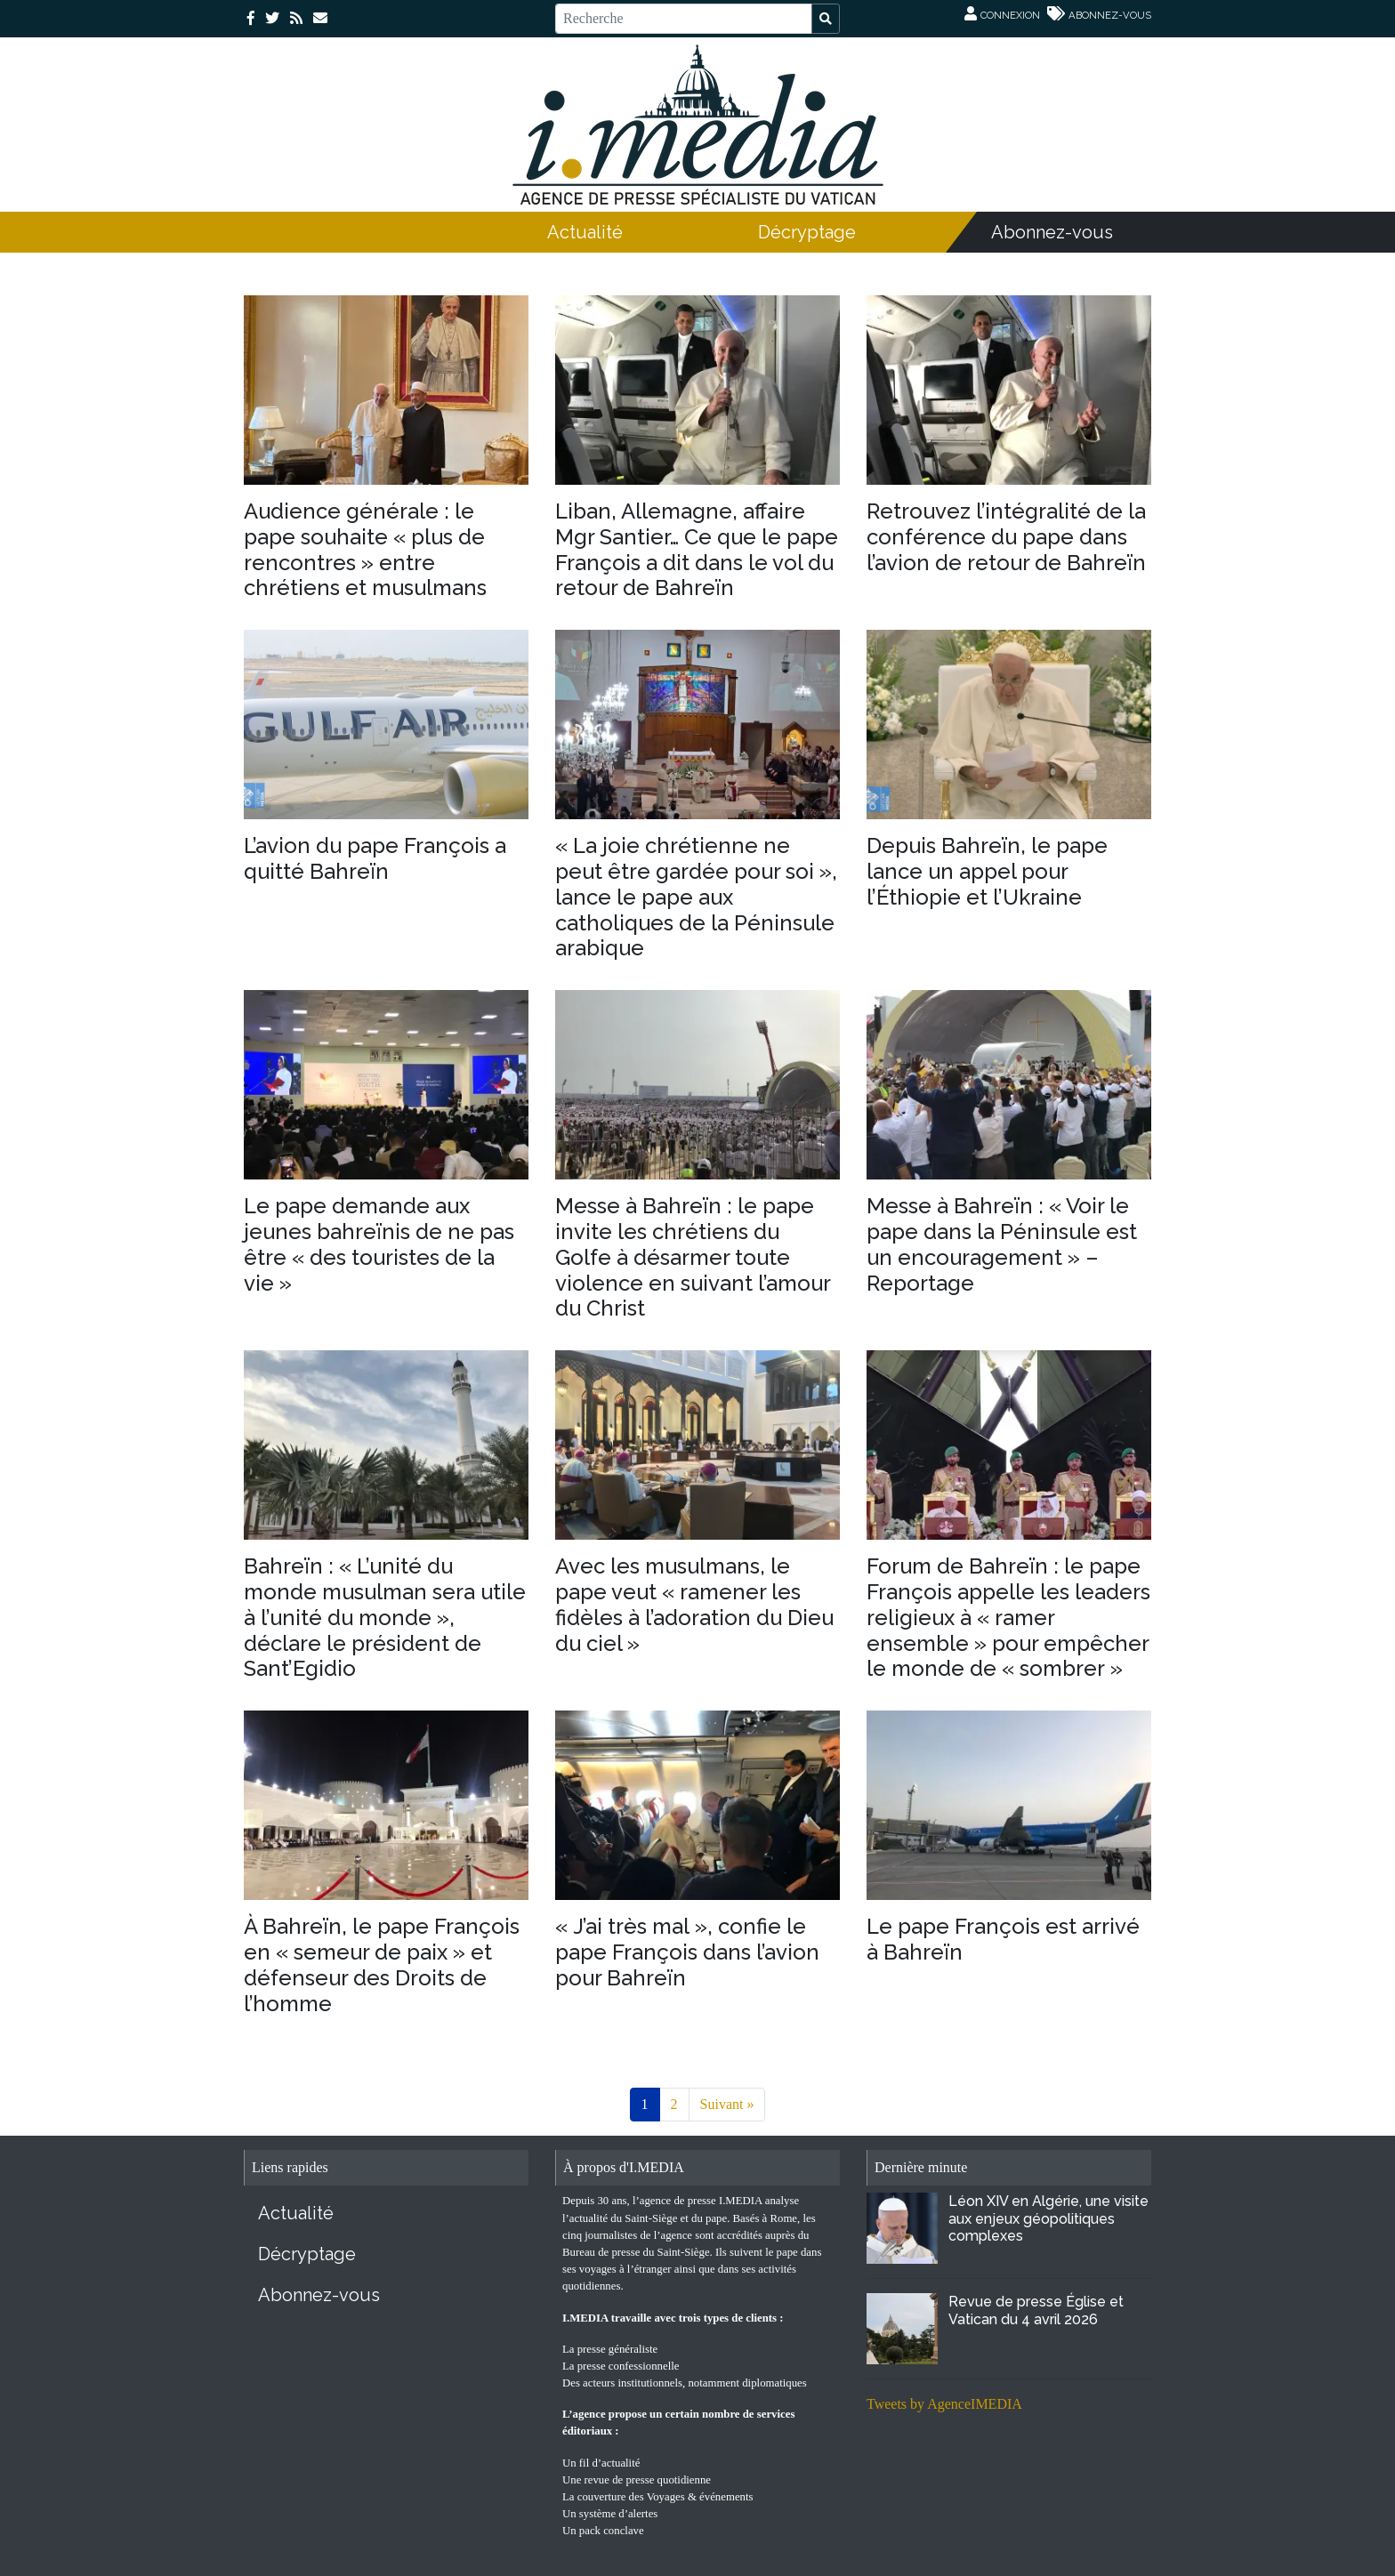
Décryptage (807, 232)
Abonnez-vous (1052, 232)
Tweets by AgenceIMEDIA (944, 2403)
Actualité (585, 232)
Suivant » (727, 2104)
